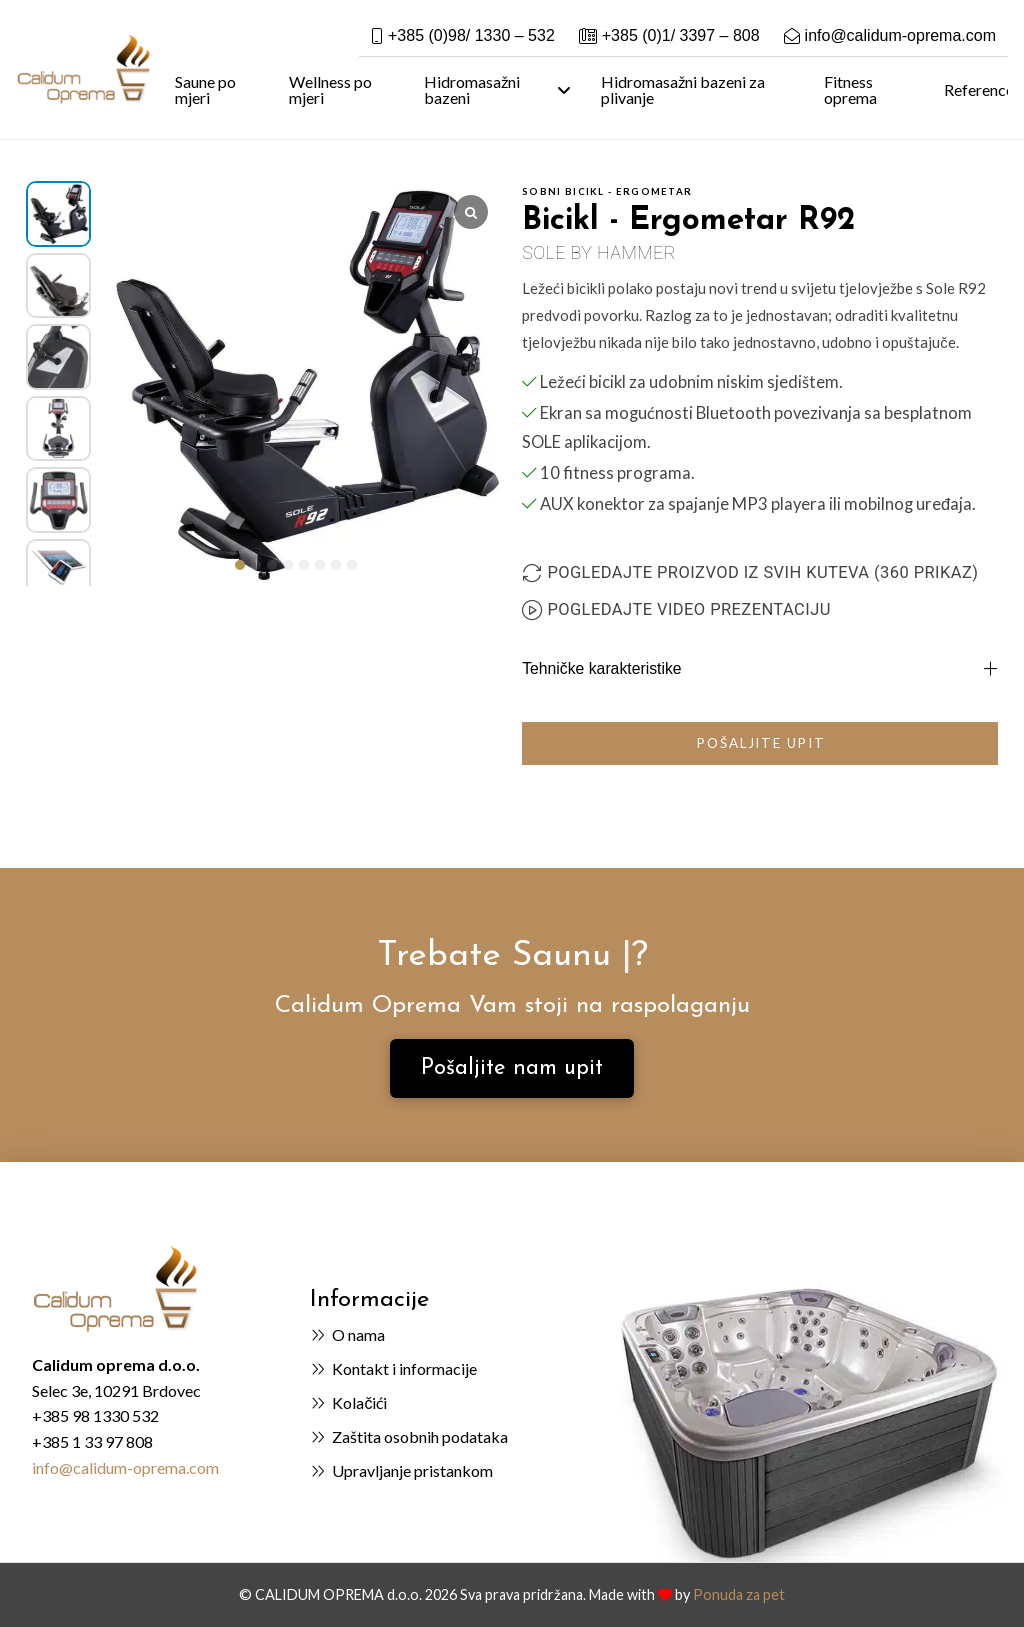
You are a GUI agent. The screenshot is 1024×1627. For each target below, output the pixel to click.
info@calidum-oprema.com (125, 1467)
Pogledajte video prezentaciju (688, 609)
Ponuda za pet (739, 1594)
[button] (240, 565)
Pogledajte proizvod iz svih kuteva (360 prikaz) (762, 572)
